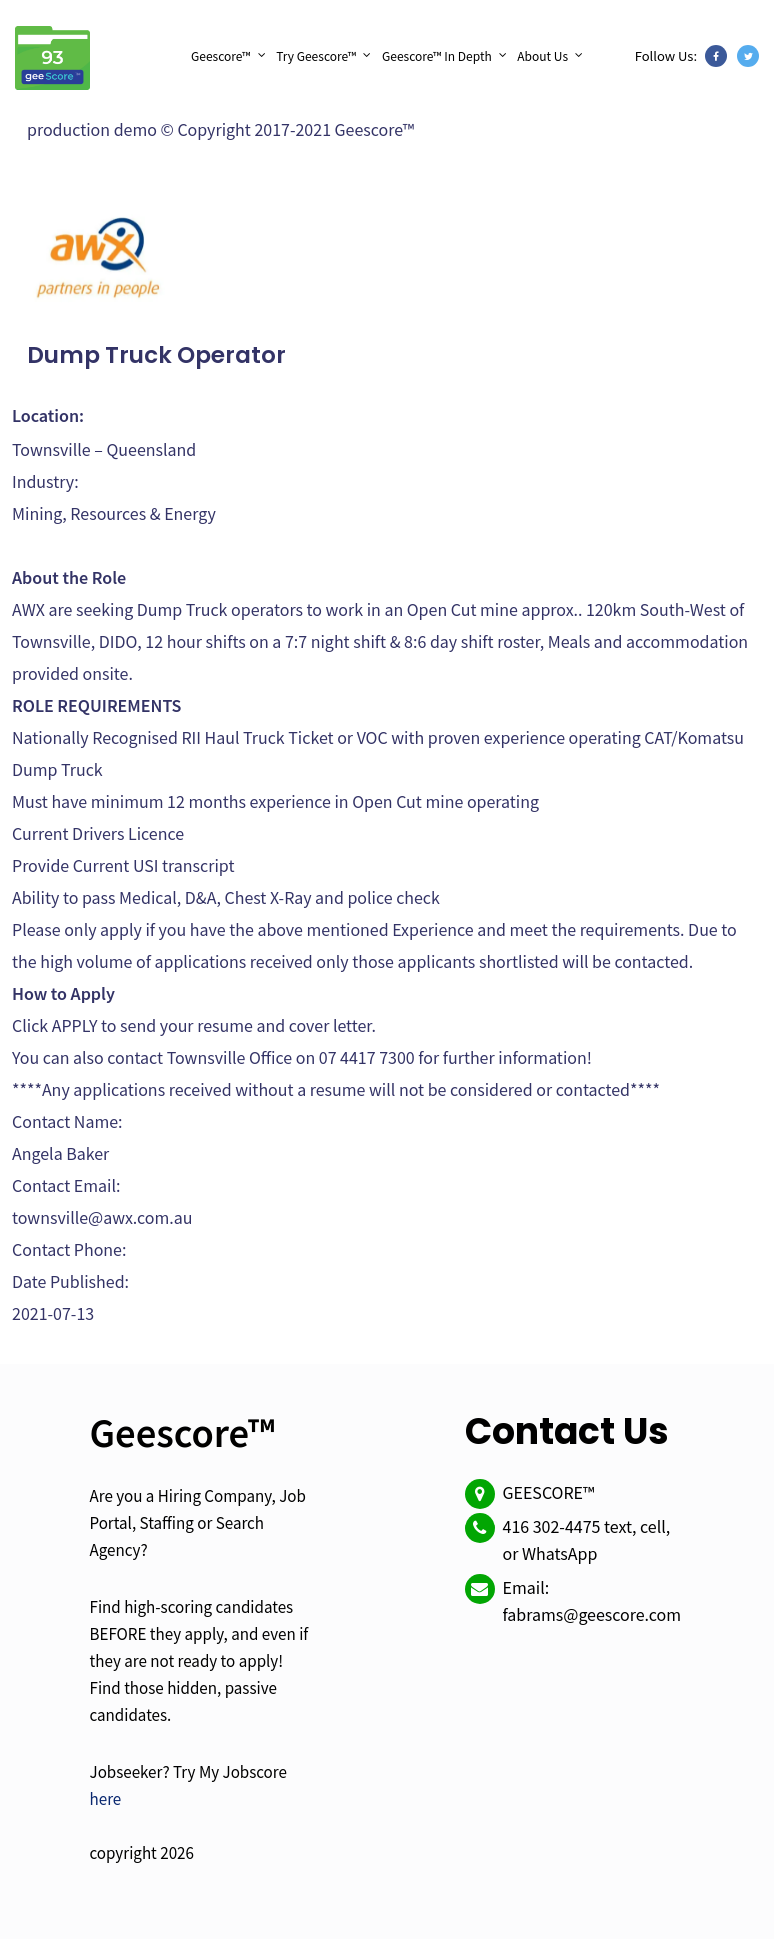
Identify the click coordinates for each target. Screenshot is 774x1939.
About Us (542, 55)
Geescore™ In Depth (437, 55)
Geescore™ (221, 55)
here (106, 1798)
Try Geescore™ (316, 55)
